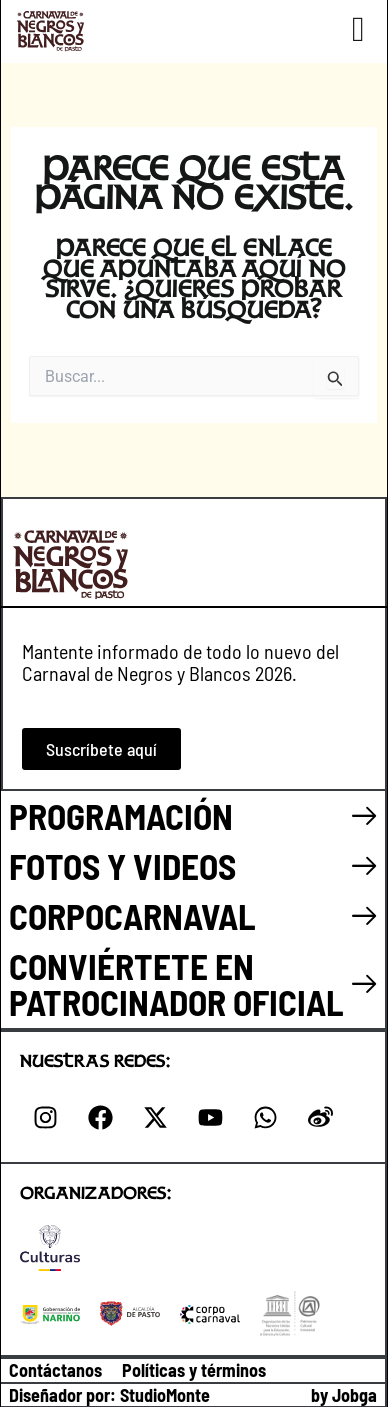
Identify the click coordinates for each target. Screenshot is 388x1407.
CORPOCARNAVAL (132, 916)
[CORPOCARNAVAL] (364, 916)
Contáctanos (55, 1370)
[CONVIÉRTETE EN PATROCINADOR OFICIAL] (364, 984)
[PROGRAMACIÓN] (364, 816)
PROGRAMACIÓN (121, 816)
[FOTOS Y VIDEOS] (364, 866)
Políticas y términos (194, 1370)
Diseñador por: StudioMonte (109, 1395)
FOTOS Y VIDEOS (122, 866)
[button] (358, 29)
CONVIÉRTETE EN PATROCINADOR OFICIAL (176, 983)
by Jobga (344, 1395)
